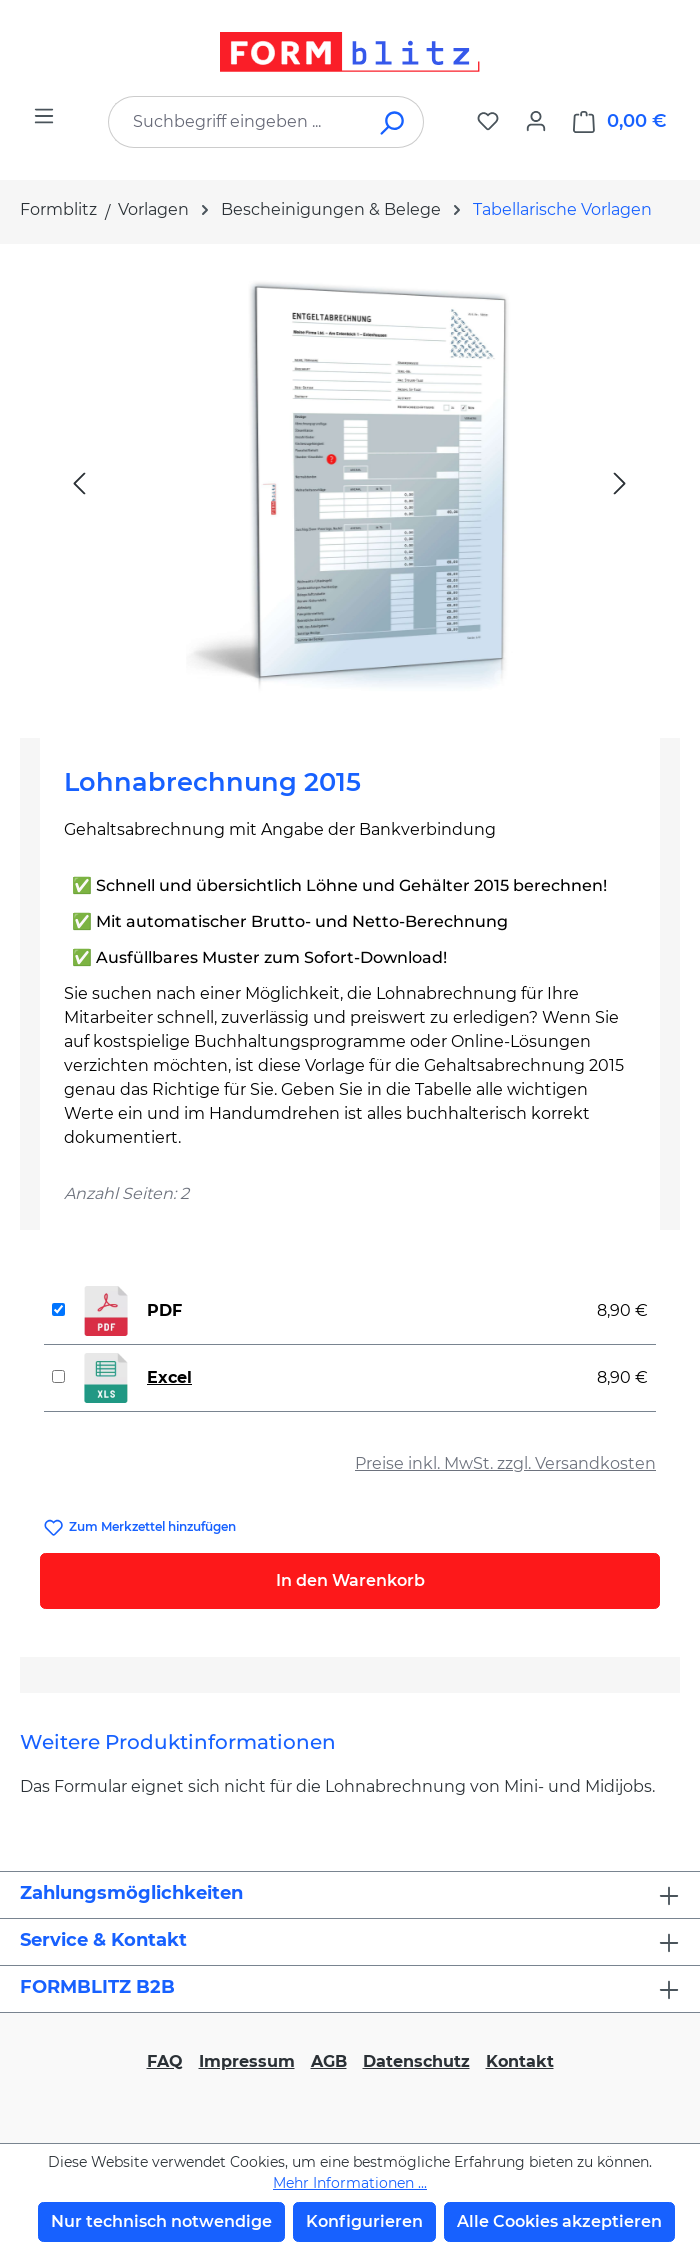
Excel (169, 1377)
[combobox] (236, 122)
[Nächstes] (620, 482)
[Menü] (44, 116)
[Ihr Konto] (536, 121)
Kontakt (520, 2061)
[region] (350, 483)
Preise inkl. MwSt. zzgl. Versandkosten (505, 1463)
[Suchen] (393, 122)
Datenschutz (416, 2061)
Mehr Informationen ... (350, 2183)
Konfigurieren (364, 2221)
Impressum (247, 2061)
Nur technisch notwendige (161, 2221)
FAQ (165, 2061)
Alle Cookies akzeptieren (559, 2221)
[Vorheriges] (79, 482)
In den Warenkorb (350, 1580)
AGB (329, 2061)
